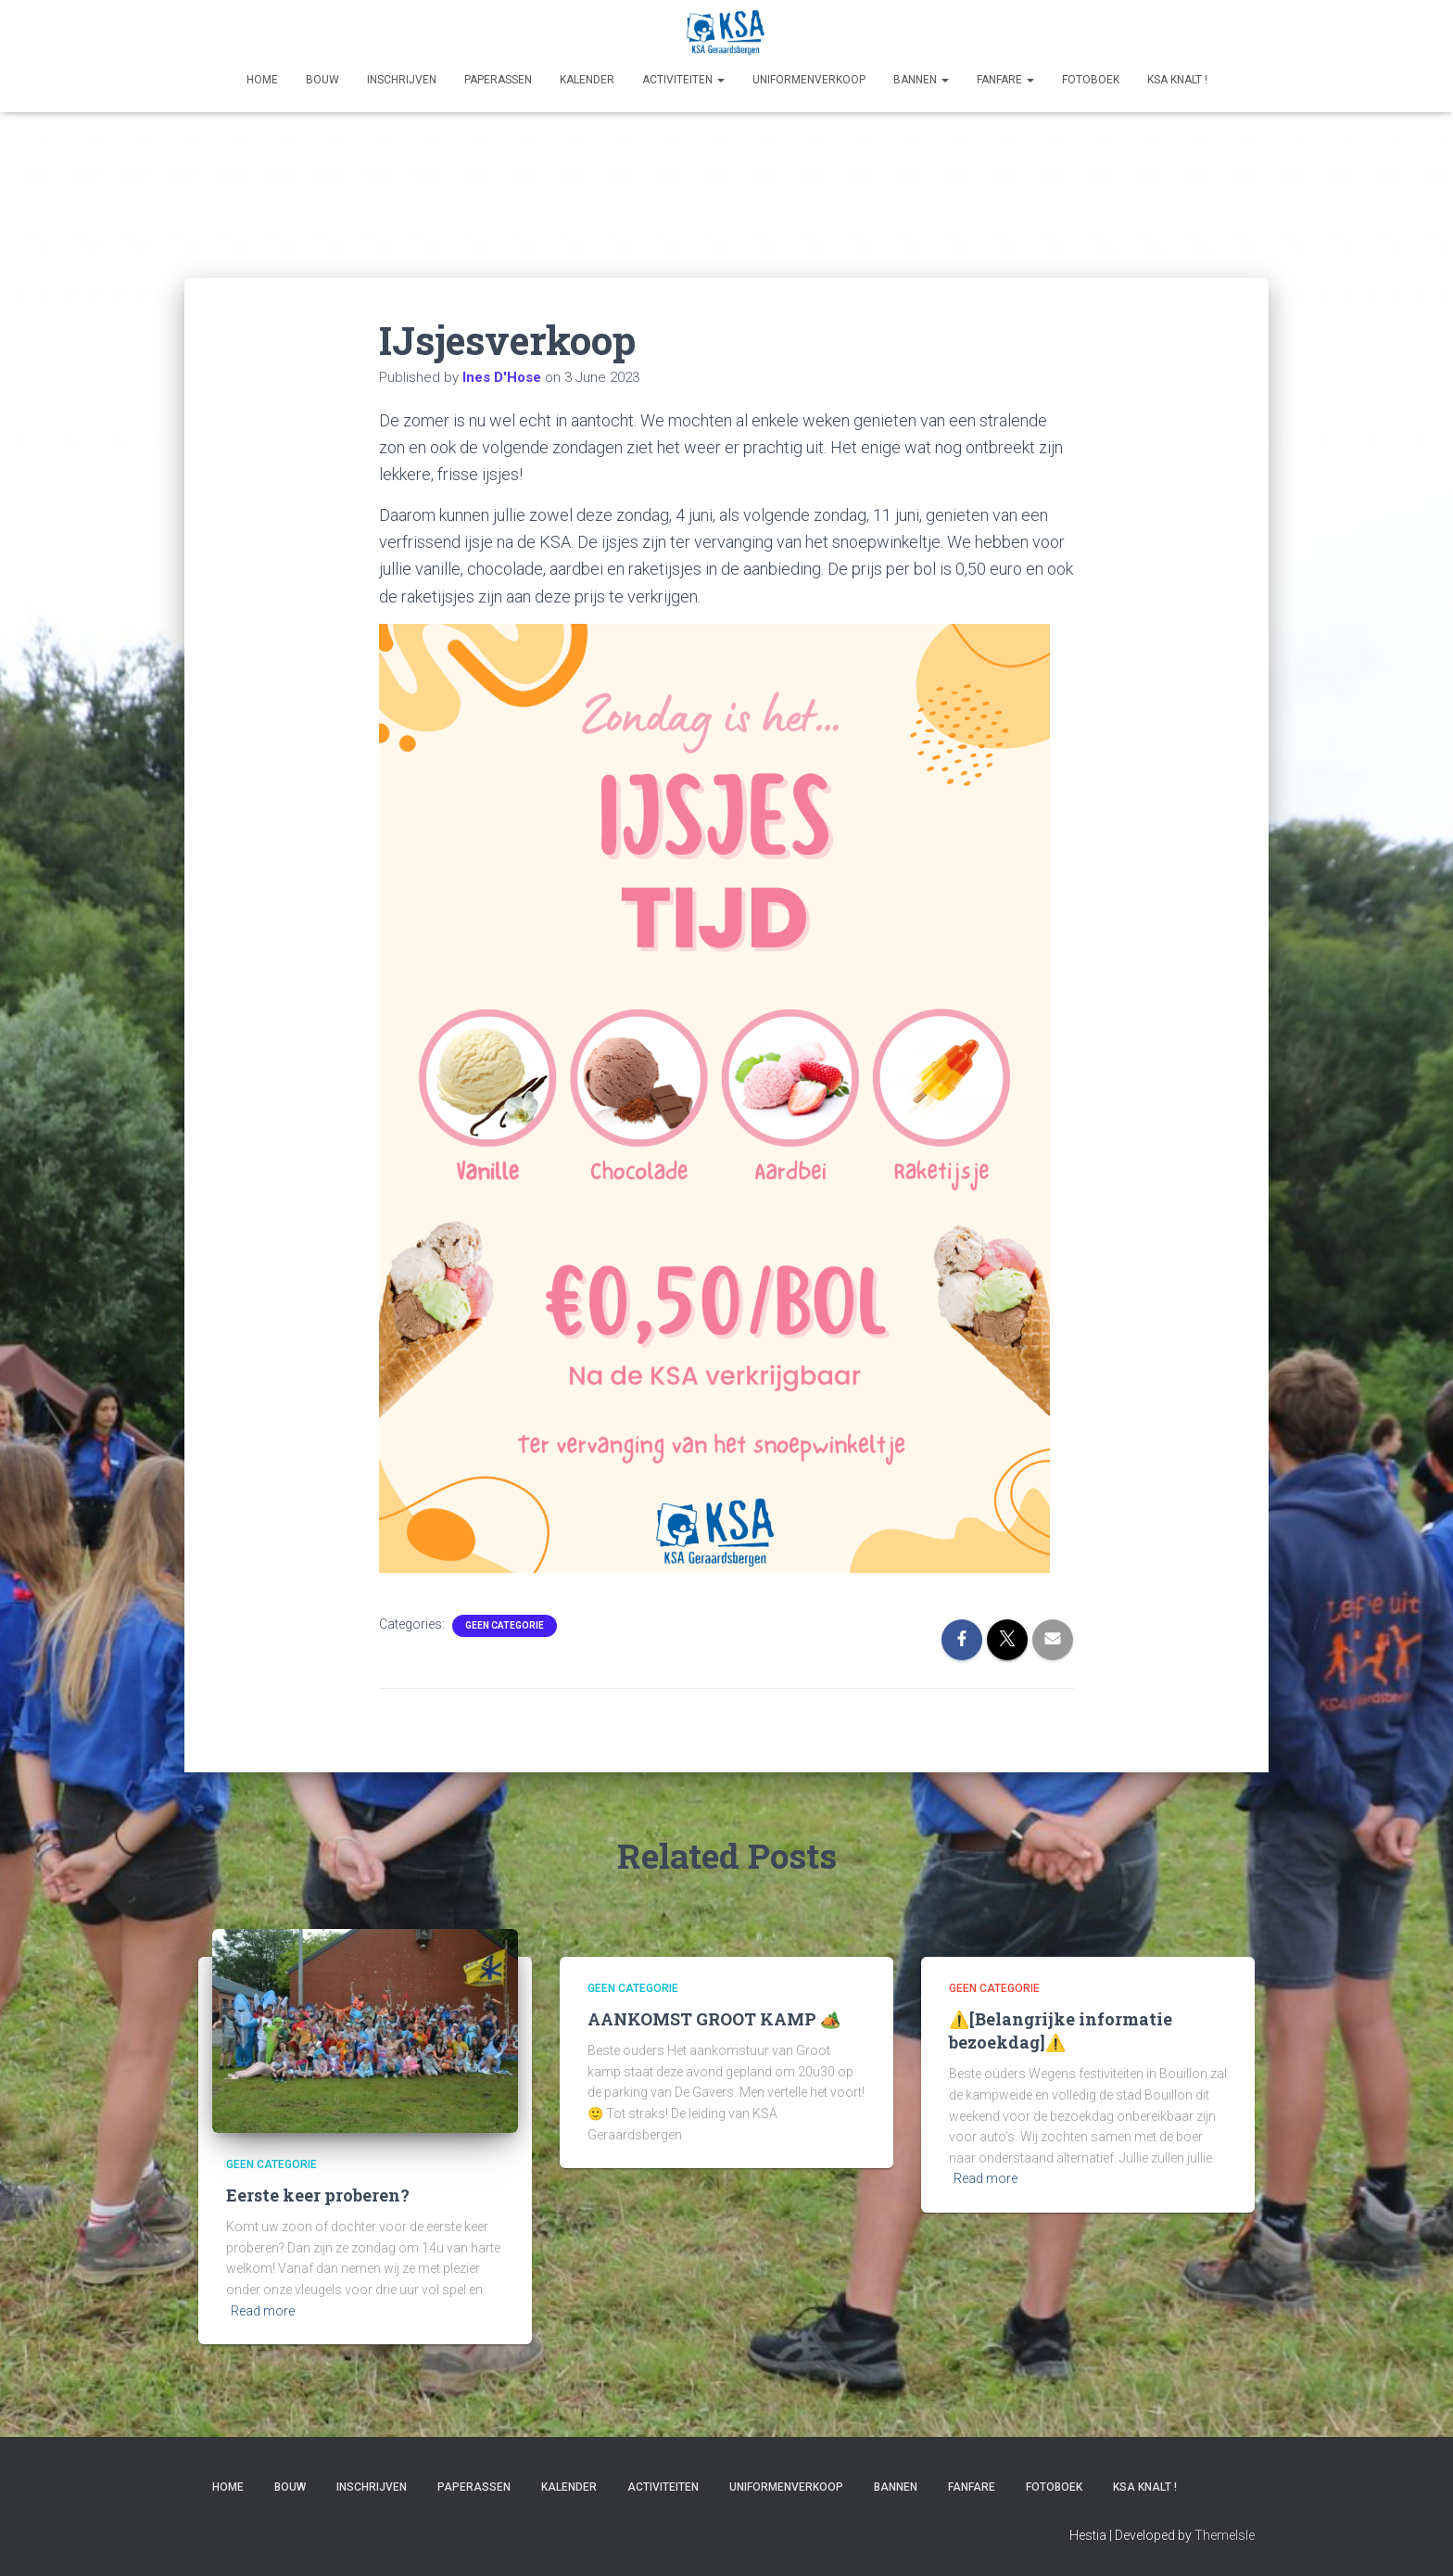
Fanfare (1005, 79)
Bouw (322, 79)
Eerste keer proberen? (318, 2195)
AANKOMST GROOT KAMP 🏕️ (714, 2019)
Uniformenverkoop (808, 79)
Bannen (921, 79)
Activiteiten (683, 79)
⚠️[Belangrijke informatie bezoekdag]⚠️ (1060, 2030)
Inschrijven (401, 79)
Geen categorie (504, 1625)
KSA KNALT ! (1177, 79)
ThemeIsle (1224, 2535)
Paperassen (498, 79)
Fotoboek (1090, 79)
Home (262, 79)
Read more (263, 2310)
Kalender (587, 79)
